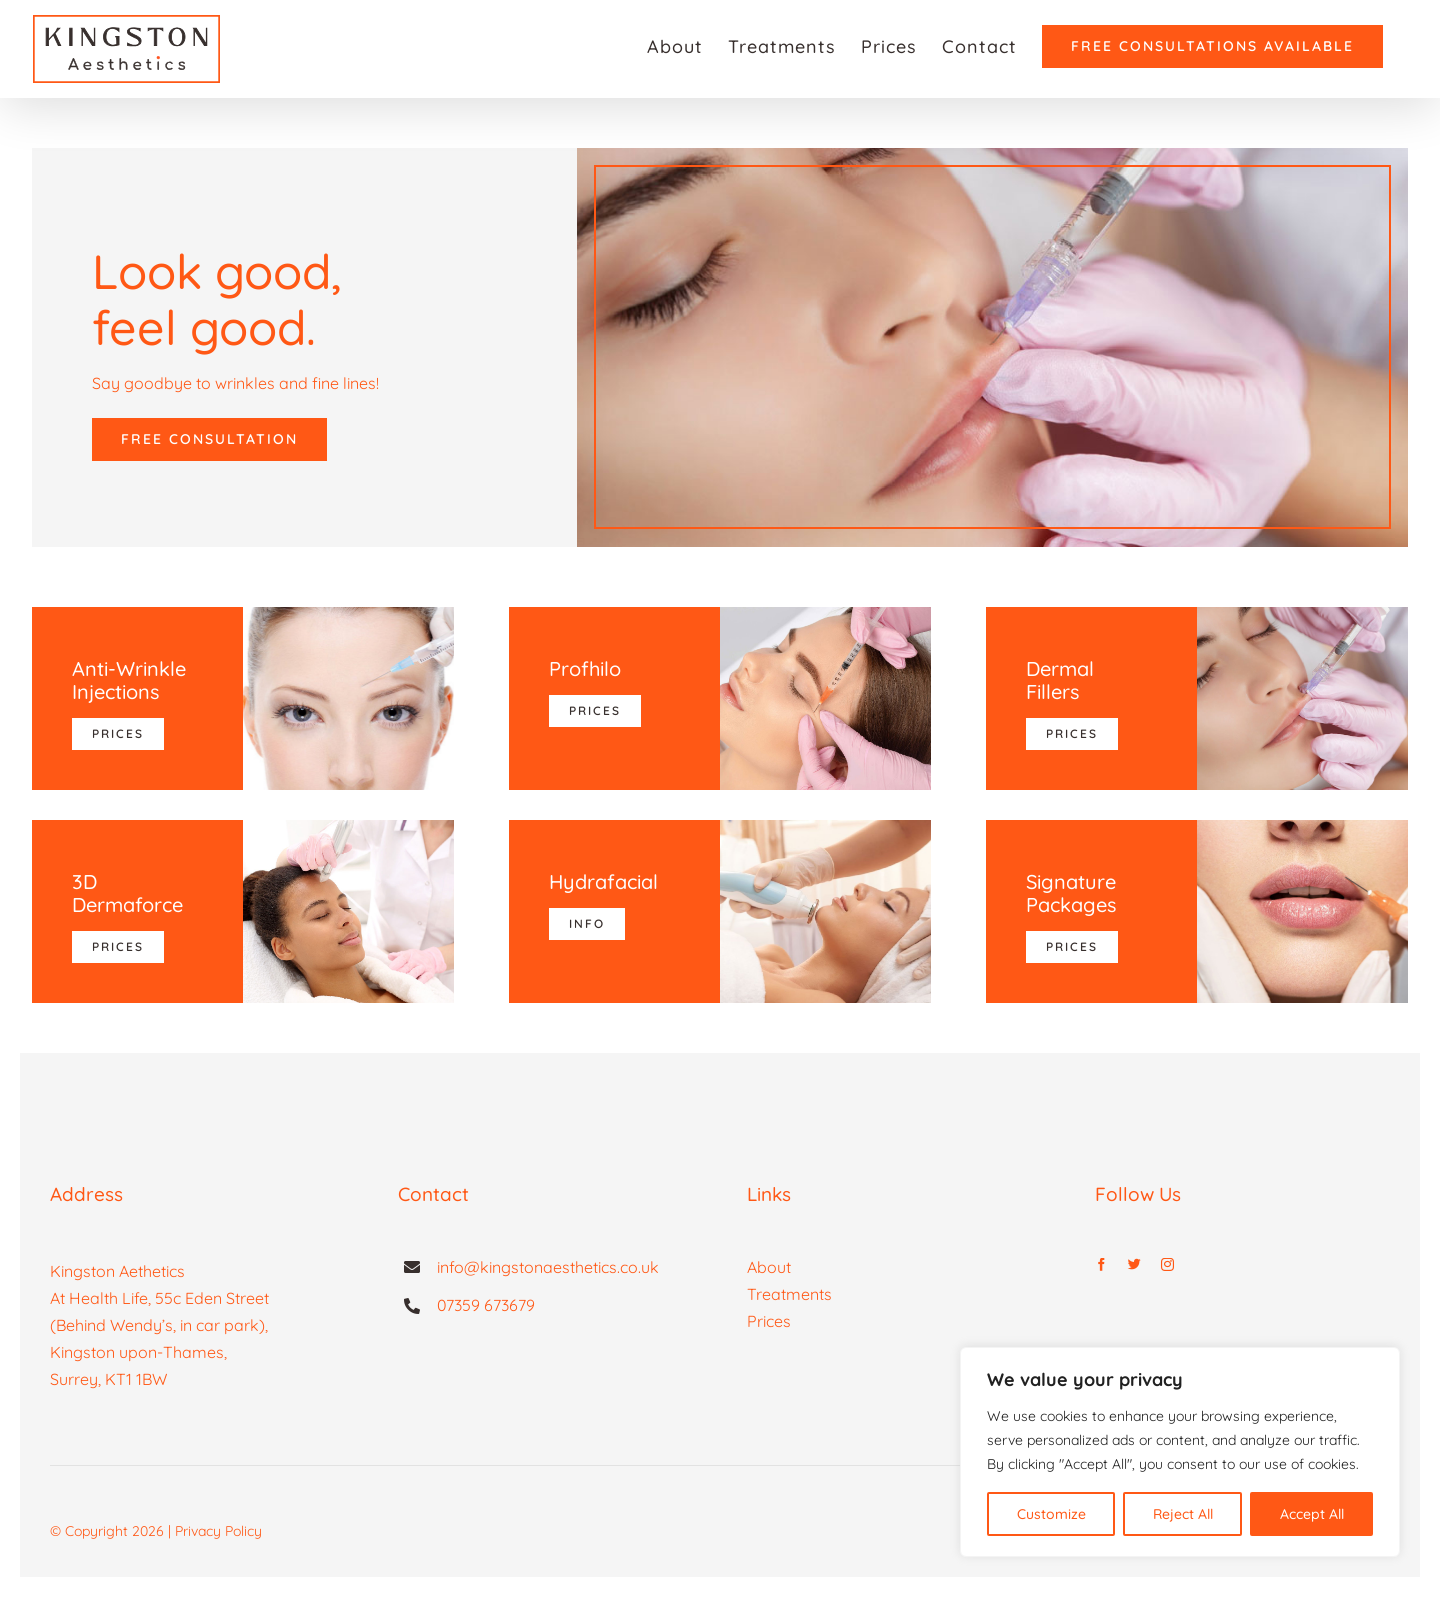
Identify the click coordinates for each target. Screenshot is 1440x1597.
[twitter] (1134, 1264)
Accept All (1312, 1514)
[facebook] (1101, 1264)
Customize (1051, 1514)
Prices (769, 1321)
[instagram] (1167, 1264)
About (769, 1267)
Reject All (1183, 1514)
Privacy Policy (218, 1531)
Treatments (789, 1294)
